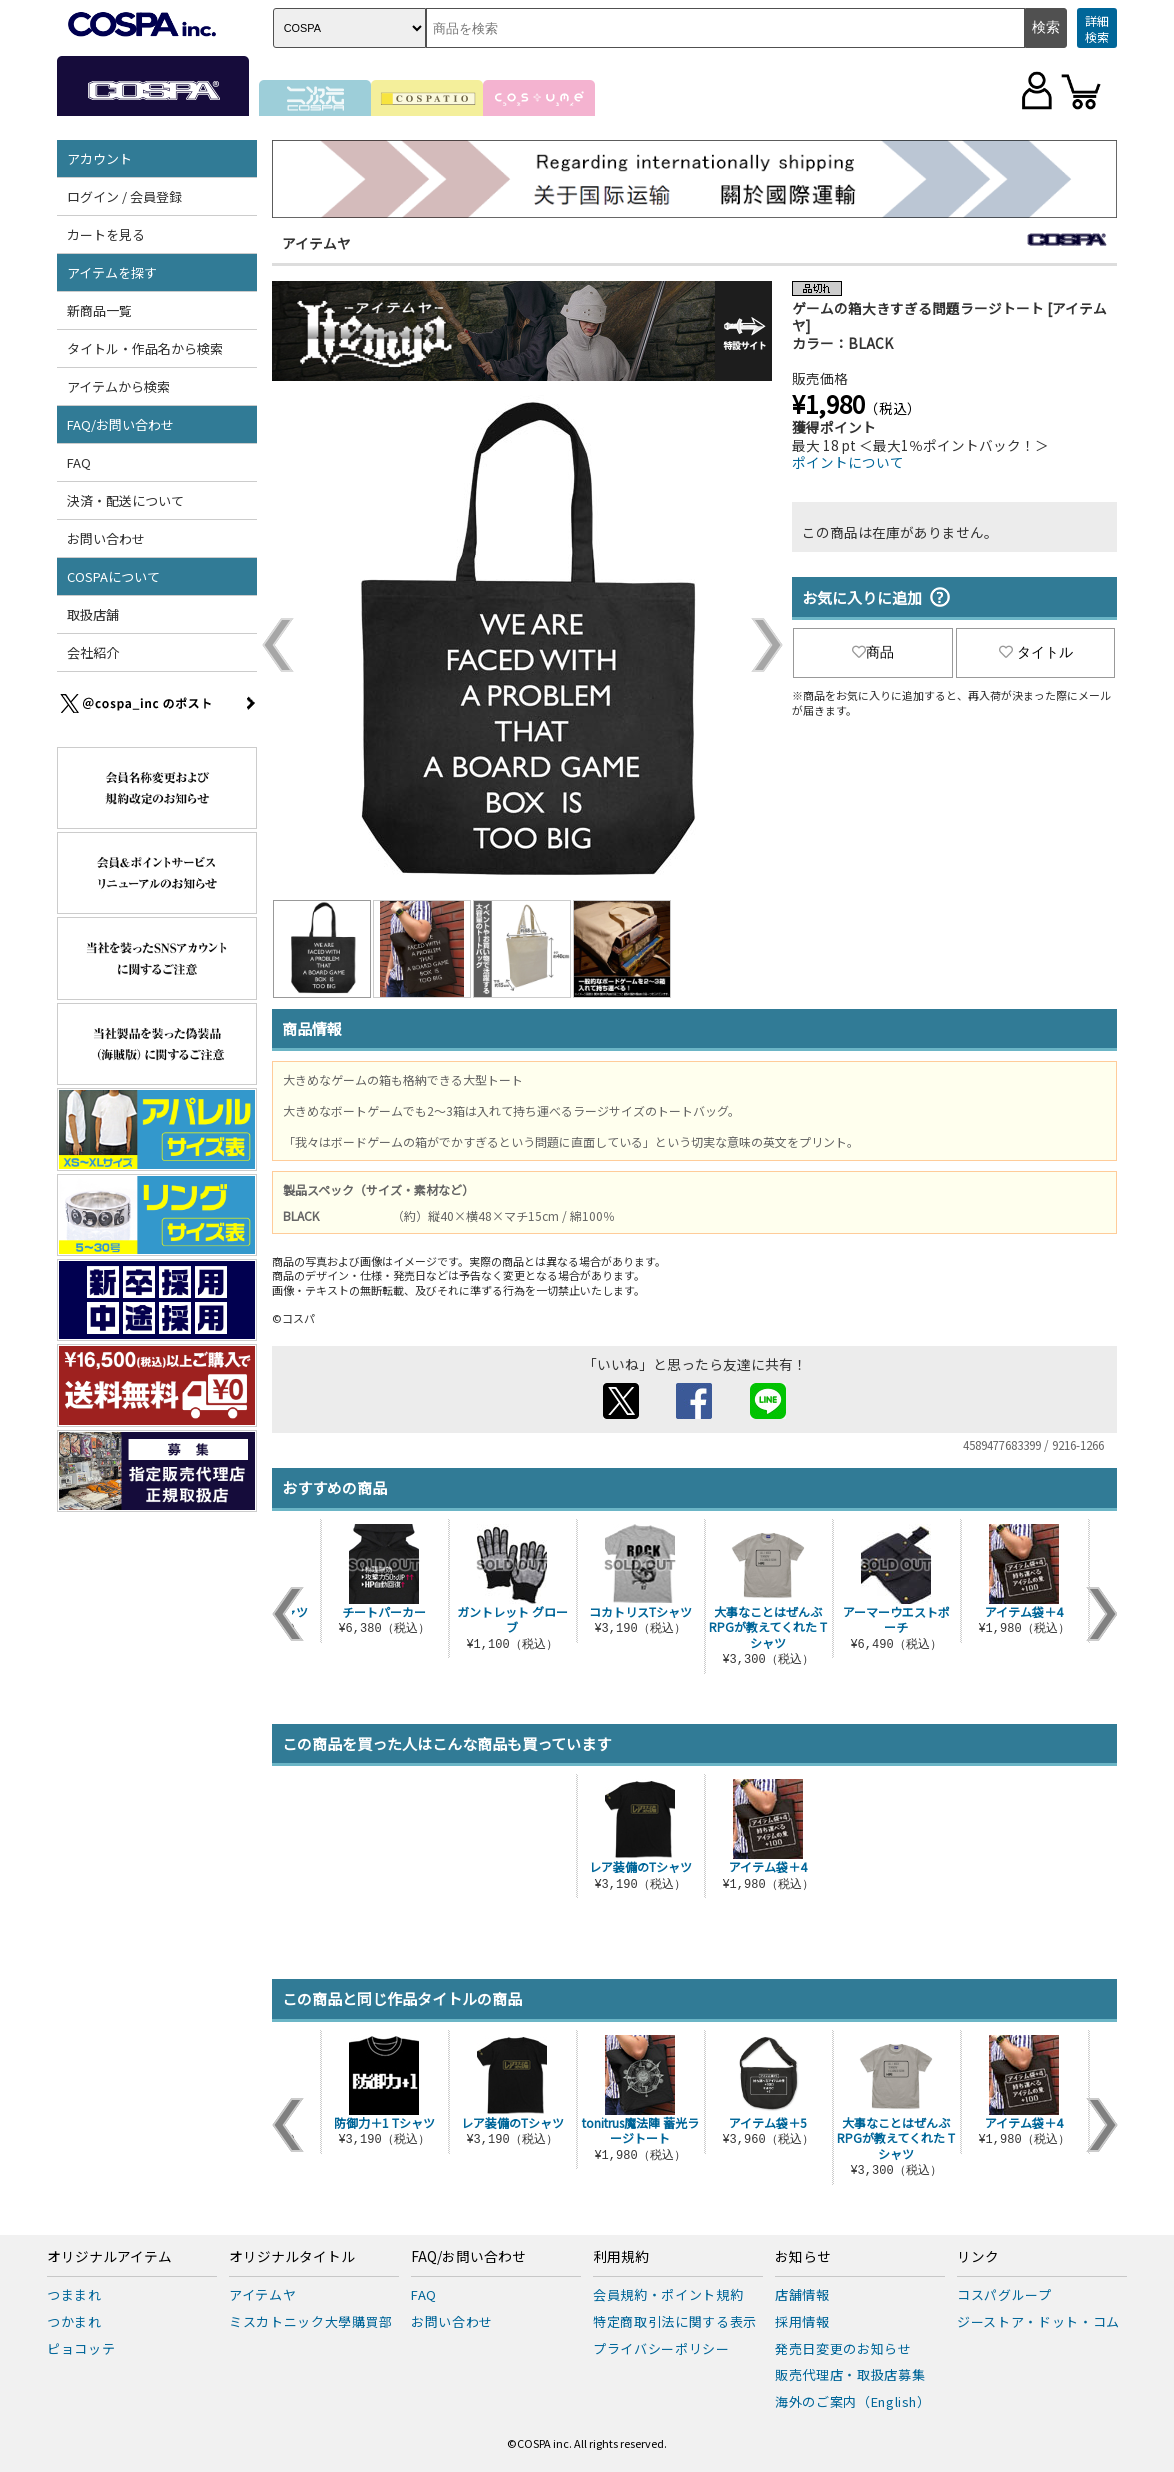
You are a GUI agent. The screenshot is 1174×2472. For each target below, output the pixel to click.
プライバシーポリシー (661, 2348)
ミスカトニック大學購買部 (311, 2321)
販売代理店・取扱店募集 (850, 2374)
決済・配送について (125, 500)
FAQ (79, 462)
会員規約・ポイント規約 (668, 2294)
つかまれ (74, 2321)
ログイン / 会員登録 (124, 196)
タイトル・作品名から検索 (145, 348)
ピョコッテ (81, 2348)
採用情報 (802, 2321)
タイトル (1036, 652)
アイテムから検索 (118, 386)
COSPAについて (113, 576)
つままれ (74, 2294)
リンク (978, 2257)
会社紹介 (93, 652)
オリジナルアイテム (109, 2257)
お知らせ (803, 2257)
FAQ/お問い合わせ (120, 424)
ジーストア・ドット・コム (1038, 2321)
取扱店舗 (93, 614)
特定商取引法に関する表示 (675, 2321)
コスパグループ (1004, 2294)
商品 (873, 652)
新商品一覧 (99, 310)
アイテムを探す (112, 272)
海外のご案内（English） (853, 2401)
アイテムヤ (316, 243)
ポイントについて (848, 462)
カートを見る (106, 234)
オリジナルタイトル (292, 2257)
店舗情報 (802, 2294)
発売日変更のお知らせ (843, 2348)
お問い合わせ (106, 538)
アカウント (99, 158)
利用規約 (621, 2257)
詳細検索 (1097, 28)
